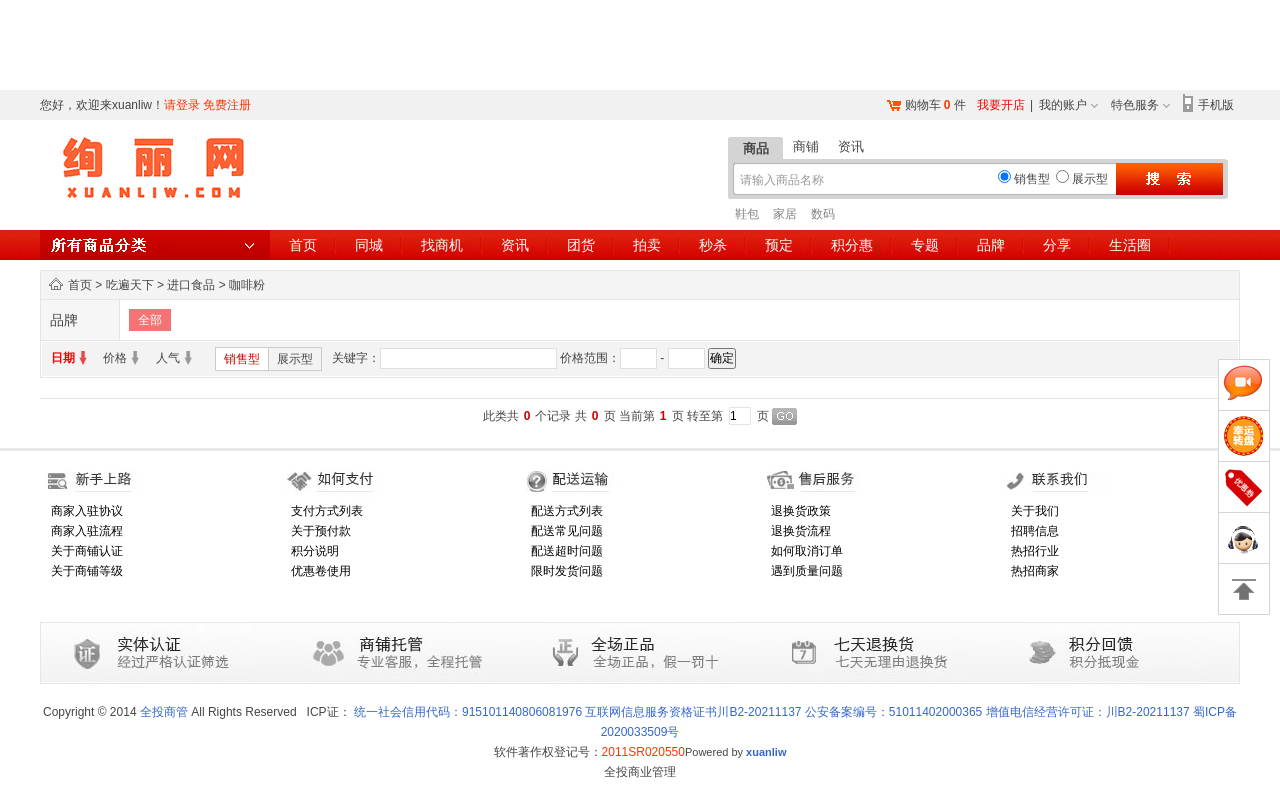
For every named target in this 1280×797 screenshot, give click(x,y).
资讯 (851, 146)
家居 (785, 214)
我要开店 (1001, 105)
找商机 (442, 245)
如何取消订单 (807, 551)
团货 (581, 245)
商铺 (806, 146)
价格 (115, 358)
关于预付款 (321, 531)
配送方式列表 (567, 511)
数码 (823, 214)
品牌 (991, 245)
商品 (756, 148)
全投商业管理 (640, 772)
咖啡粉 (247, 285)
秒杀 (713, 245)
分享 (1057, 245)
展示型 (295, 359)
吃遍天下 (130, 285)
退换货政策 (801, 511)
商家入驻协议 (87, 511)
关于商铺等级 (87, 571)
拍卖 (647, 245)
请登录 (182, 105)
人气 (168, 358)
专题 (925, 245)
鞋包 (747, 214)
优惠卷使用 (321, 571)
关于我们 (1035, 511)
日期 (63, 358)
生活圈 (1130, 245)
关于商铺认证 (87, 551)
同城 (369, 245)
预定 (779, 245)
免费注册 (227, 105)
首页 (303, 245)
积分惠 (852, 245)
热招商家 (1035, 571)
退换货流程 (801, 531)
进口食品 (191, 285)
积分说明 (315, 551)
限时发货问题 (567, 571)
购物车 (923, 105)
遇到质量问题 (807, 571)
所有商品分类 (155, 245)
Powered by (736, 752)
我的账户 (1063, 105)
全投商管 (164, 712)
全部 (150, 320)
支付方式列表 (327, 511)
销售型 (242, 359)
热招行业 (1035, 551)
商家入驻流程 (87, 531)
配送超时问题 (567, 551)
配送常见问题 (567, 531)
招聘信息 (1035, 531)
